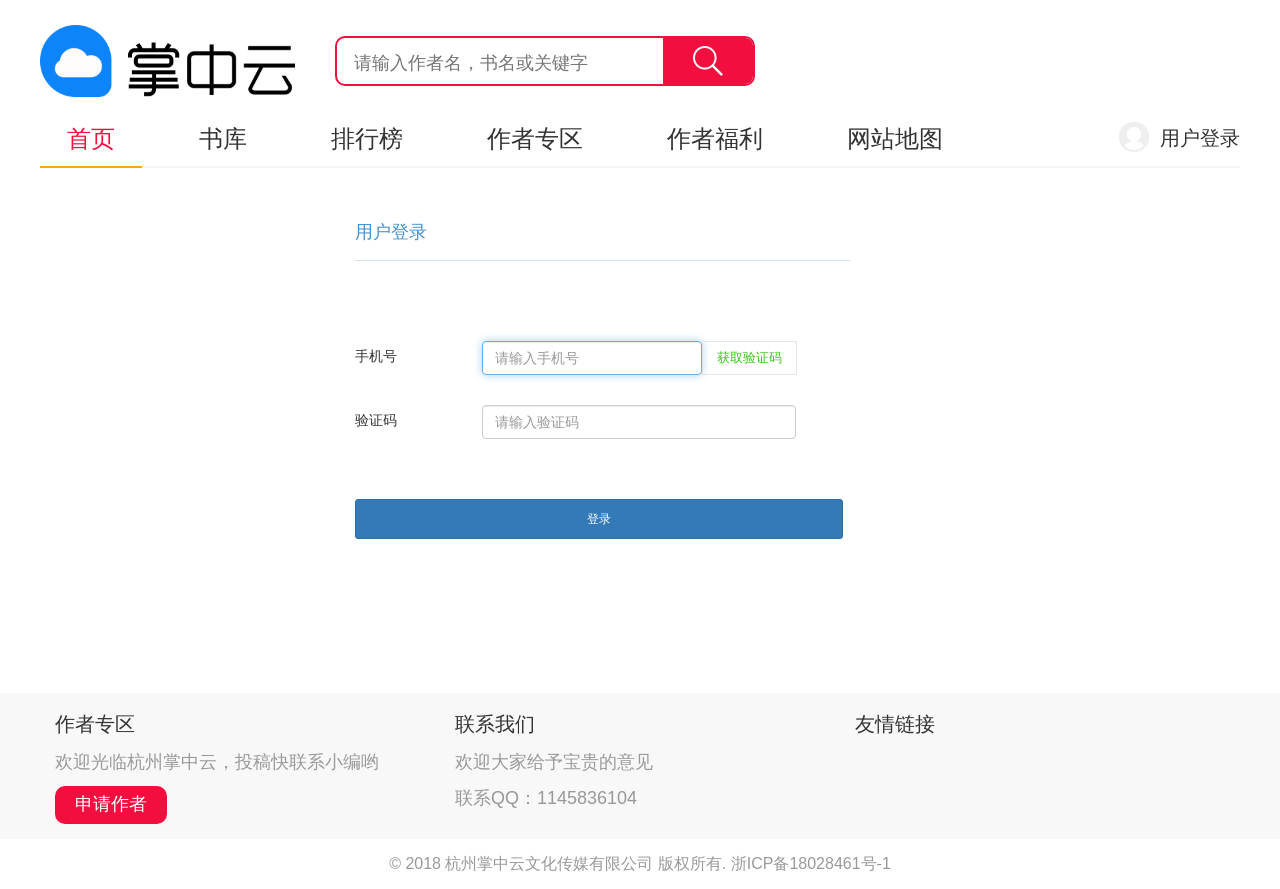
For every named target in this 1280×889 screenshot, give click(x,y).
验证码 (376, 420)
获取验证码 (749, 357)
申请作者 (111, 804)
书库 (223, 138)
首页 (91, 138)
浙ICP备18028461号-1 (811, 863)
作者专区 (535, 138)
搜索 (708, 61)
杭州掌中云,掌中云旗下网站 (167, 61)
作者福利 (715, 138)
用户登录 (1200, 138)
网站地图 (895, 138)
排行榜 (367, 138)
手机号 (376, 356)
